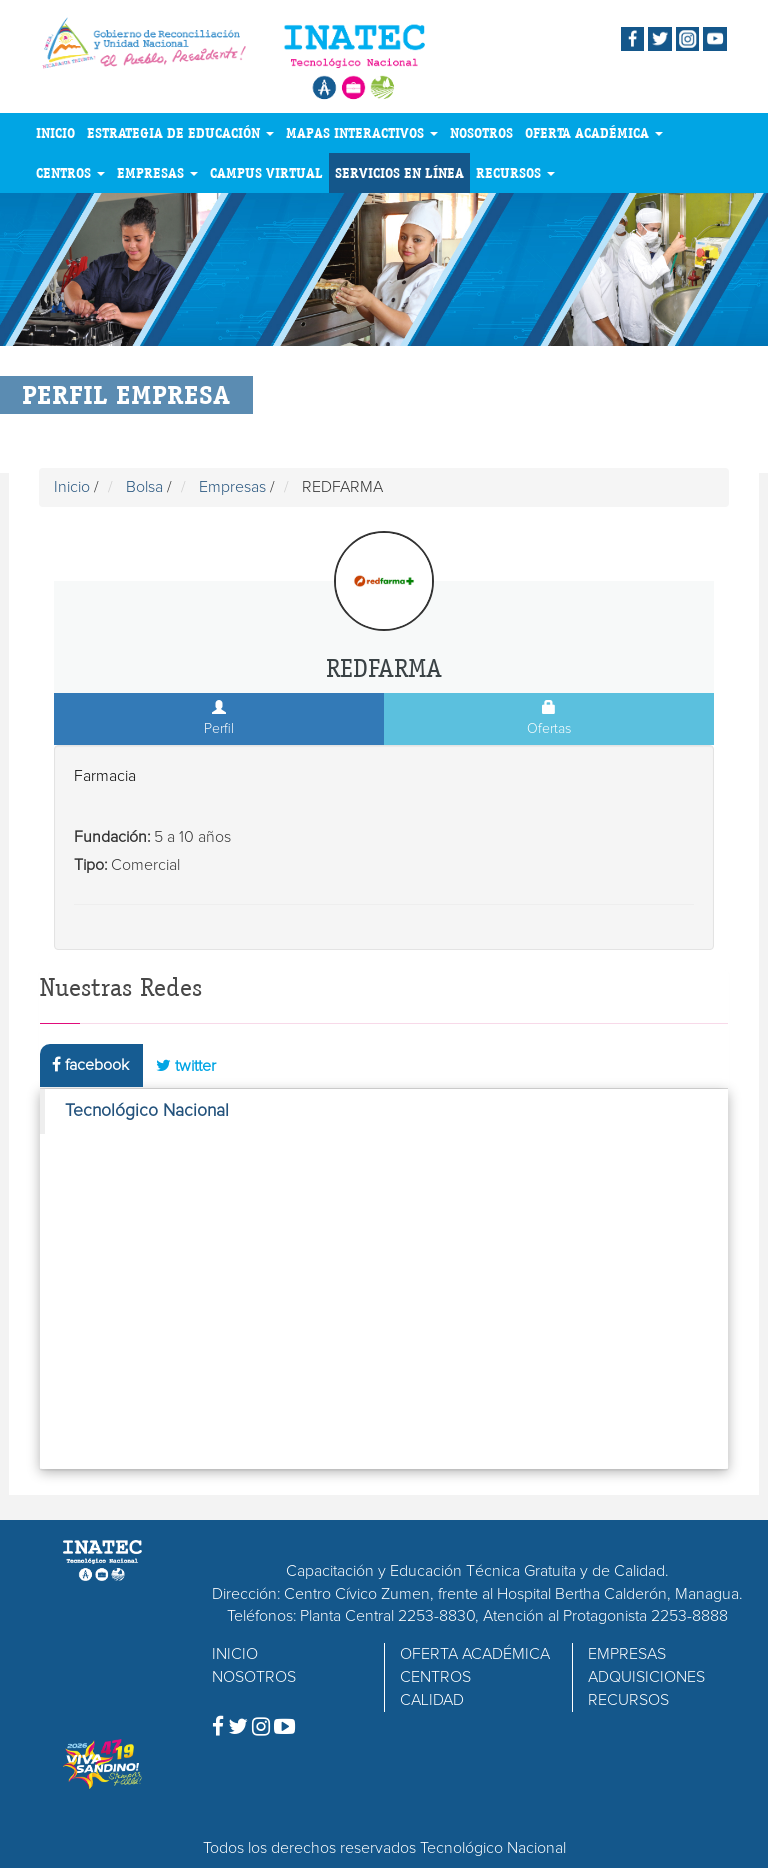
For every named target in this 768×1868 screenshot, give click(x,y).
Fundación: (112, 837)
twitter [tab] (186, 1065)
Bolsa (144, 487)
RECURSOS (515, 173)
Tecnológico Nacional (147, 1111)
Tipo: (90, 865)
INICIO (55, 133)
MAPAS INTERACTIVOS (362, 133)
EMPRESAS (157, 173)
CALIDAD (432, 1700)
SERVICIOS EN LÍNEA (399, 173)
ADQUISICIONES (646, 1677)
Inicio (72, 487)
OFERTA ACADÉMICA (594, 133)
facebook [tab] (90, 1064)
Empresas (232, 487)
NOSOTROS (481, 133)
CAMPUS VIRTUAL (266, 173)
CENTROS (70, 173)
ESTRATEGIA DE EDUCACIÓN (180, 133)
